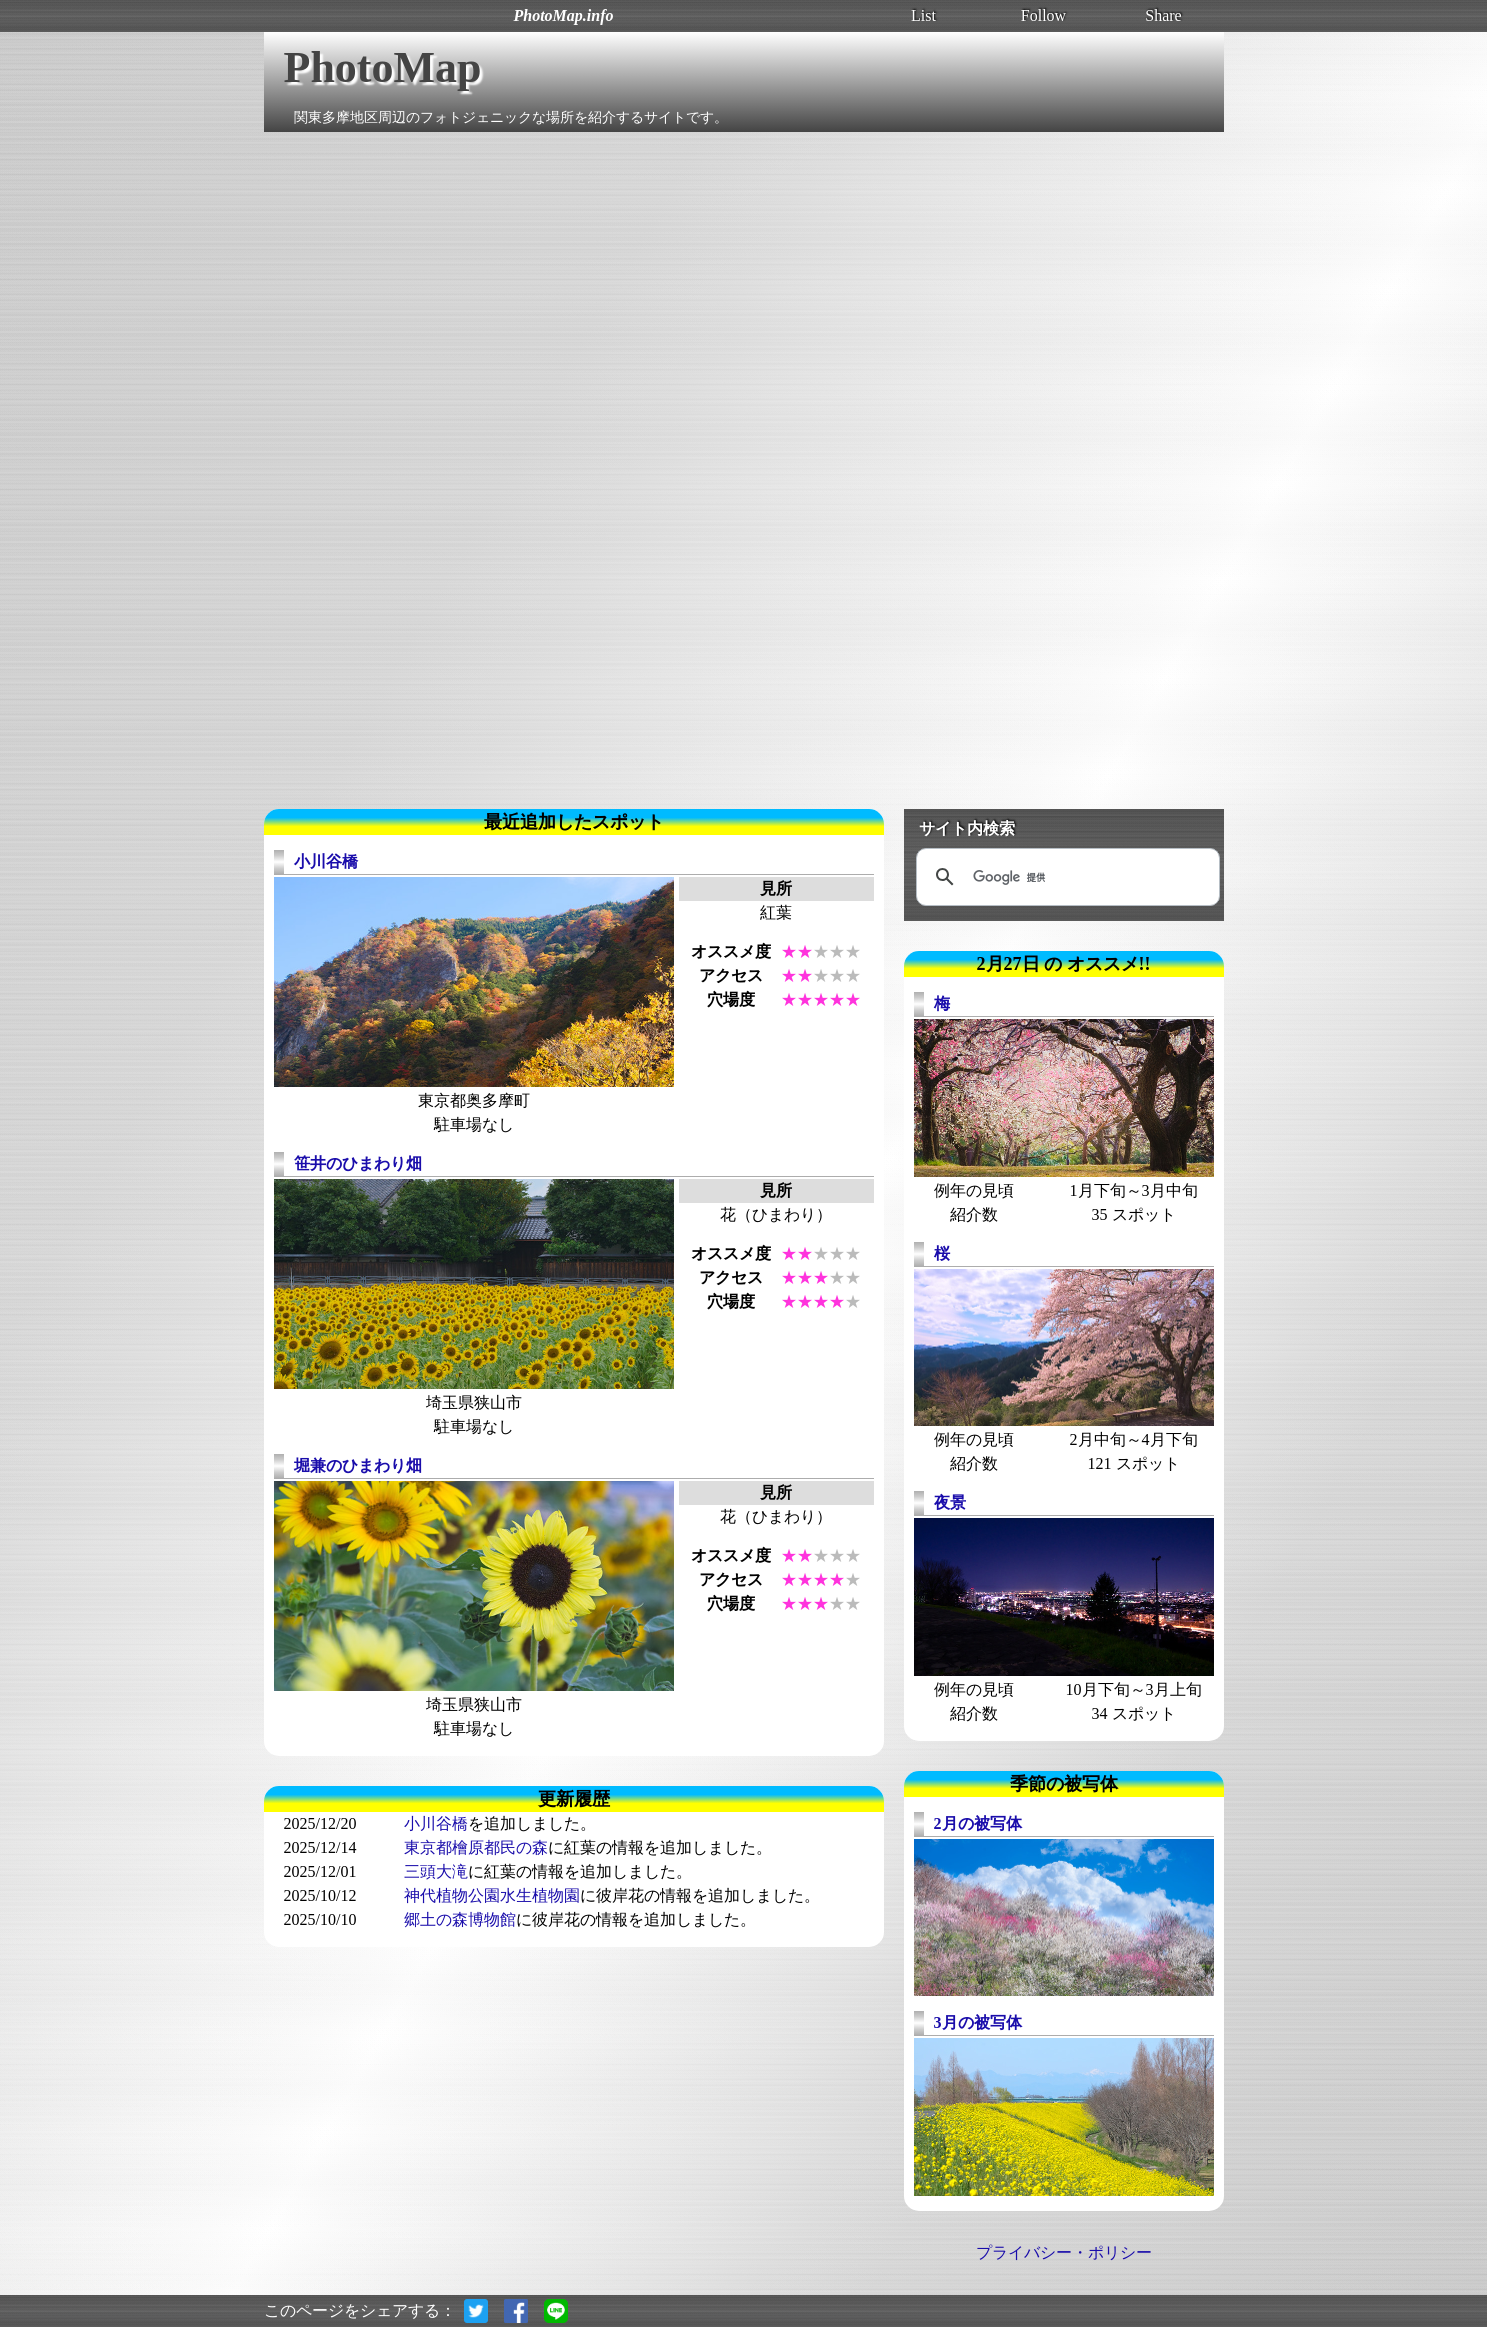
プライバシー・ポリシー (1064, 2252)
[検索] (1065, 877)
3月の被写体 (978, 2022)
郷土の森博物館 (460, 1919)
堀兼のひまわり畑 (358, 1465)
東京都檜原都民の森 (476, 1847)
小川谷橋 (326, 861)
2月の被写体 (978, 1823)
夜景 (950, 1502)
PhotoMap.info (563, 15)
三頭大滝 (436, 1871)
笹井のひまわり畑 (358, 1163)
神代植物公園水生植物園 (492, 1895)
